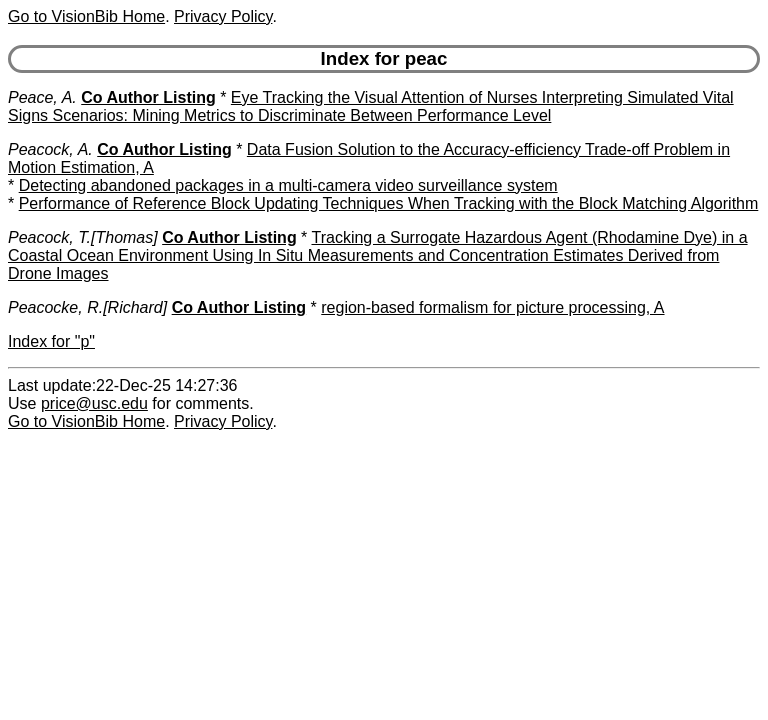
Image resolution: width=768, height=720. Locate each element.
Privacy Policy (223, 16)
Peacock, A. (50, 149)
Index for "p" (51, 341)
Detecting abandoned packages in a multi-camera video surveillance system (288, 185)
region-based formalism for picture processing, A (492, 307)
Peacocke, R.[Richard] (87, 307)
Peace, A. (42, 97)
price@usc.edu (94, 403)
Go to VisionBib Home (86, 16)
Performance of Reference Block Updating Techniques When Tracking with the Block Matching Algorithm (389, 203)
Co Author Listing (148, 97)
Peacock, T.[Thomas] (83, 237)
